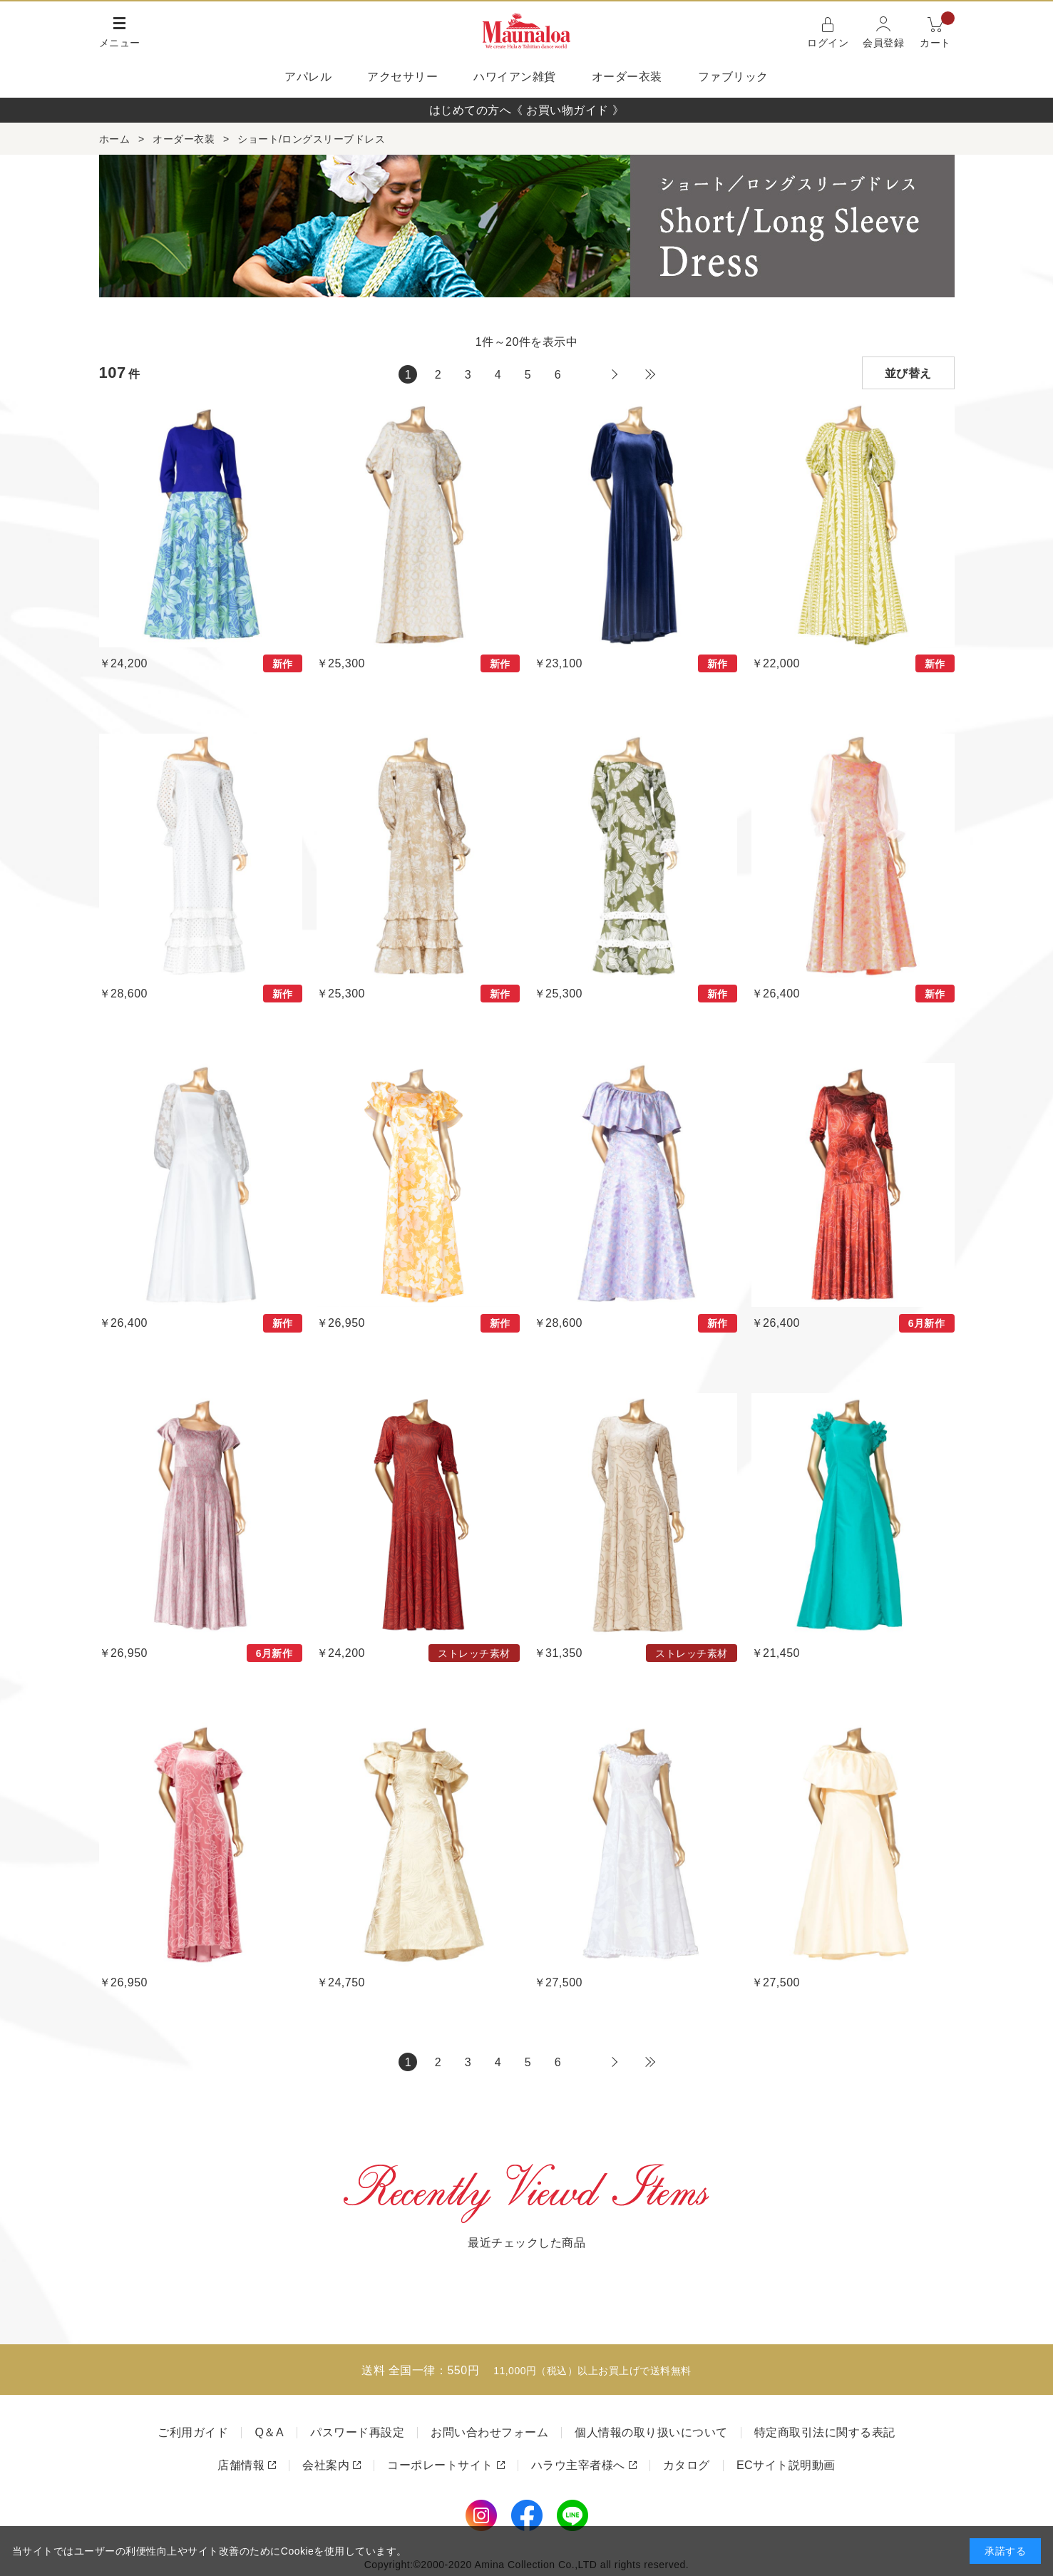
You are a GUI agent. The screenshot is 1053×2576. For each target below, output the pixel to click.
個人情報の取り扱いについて (651, 2432)
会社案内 (325, 2465)
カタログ (686, 2465)
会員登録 (883, 42)
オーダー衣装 (627, 77)
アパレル (308, 77)
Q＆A (269, 2432)
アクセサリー (402, 77)
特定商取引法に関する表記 (824, 2432)
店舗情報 (240, 2465)
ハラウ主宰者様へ (578, 2465)
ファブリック (733, 77)
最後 (650, 374)
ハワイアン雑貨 (514, 77)
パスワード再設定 (357, 2432)
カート (937, 31)
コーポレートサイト (440, 2465)
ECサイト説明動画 (786, 2465)
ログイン (827, 42)
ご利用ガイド (193, 2432)
